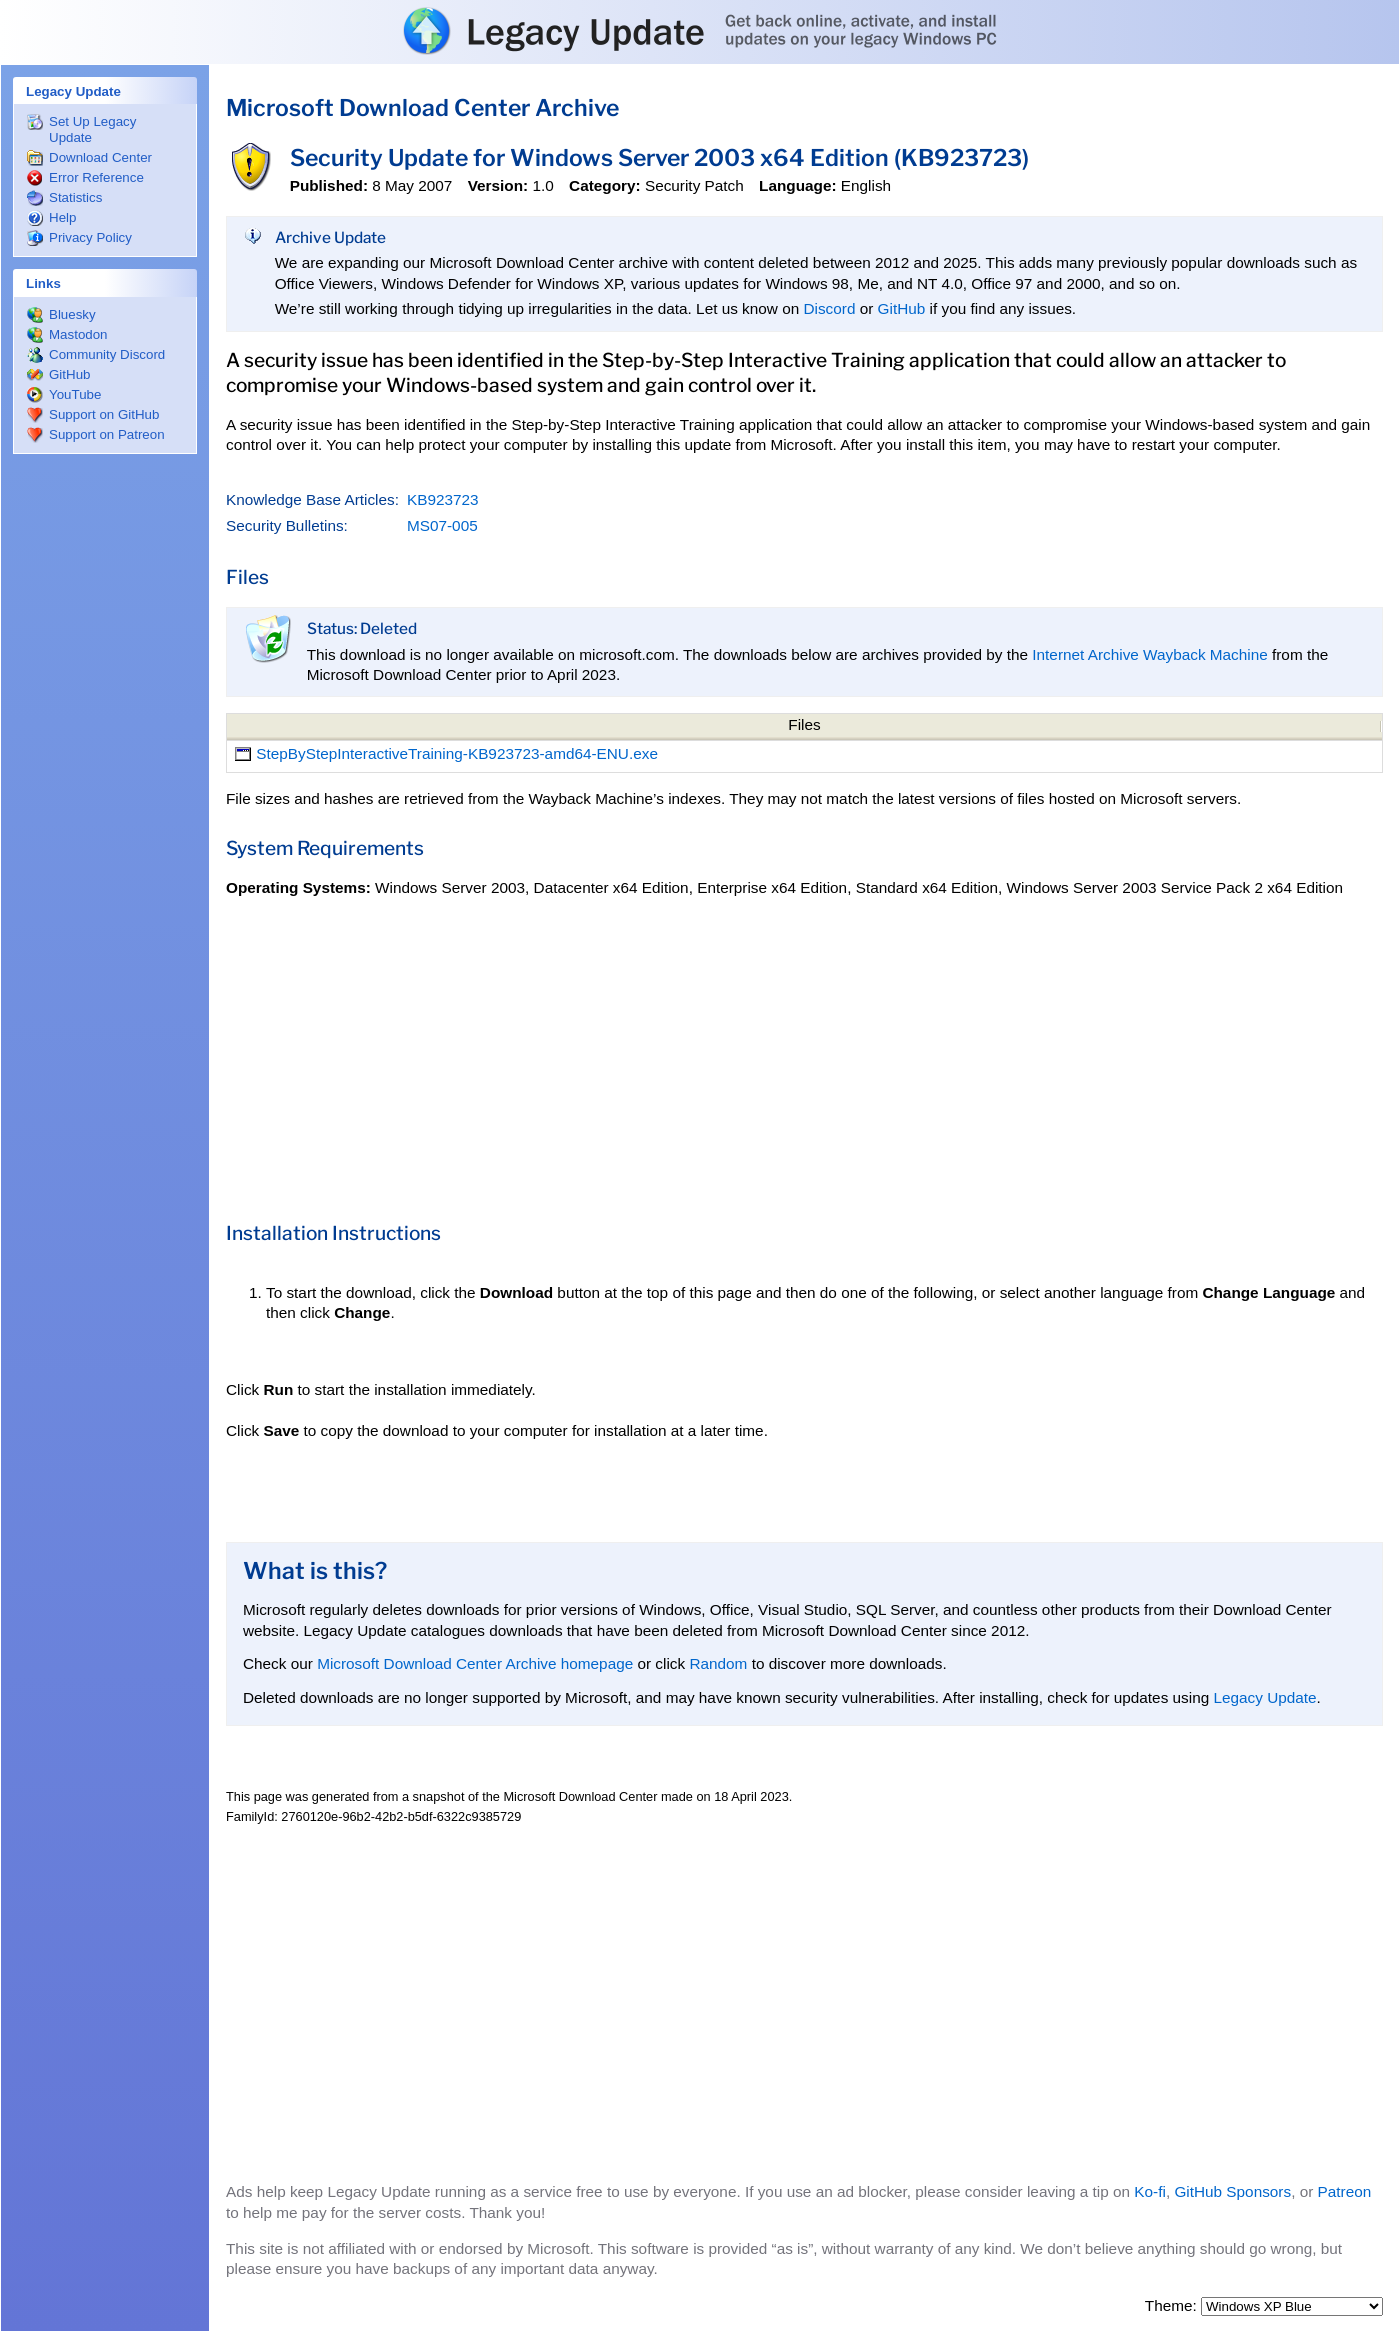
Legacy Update (1264, 1697)
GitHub (902, 308)
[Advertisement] (105, 766)
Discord (829, 308)
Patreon (1345, 2191)
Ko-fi (1150, 2191)
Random (718, 1663)
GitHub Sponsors (1232, 2191)
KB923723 (443, 499)
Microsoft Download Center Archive (422, 108)
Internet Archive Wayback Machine (1149, 654)
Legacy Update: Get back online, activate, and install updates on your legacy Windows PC (699, 31)
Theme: (1173, 2305)
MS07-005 (442, 525)
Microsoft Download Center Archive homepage (475, 1663)
